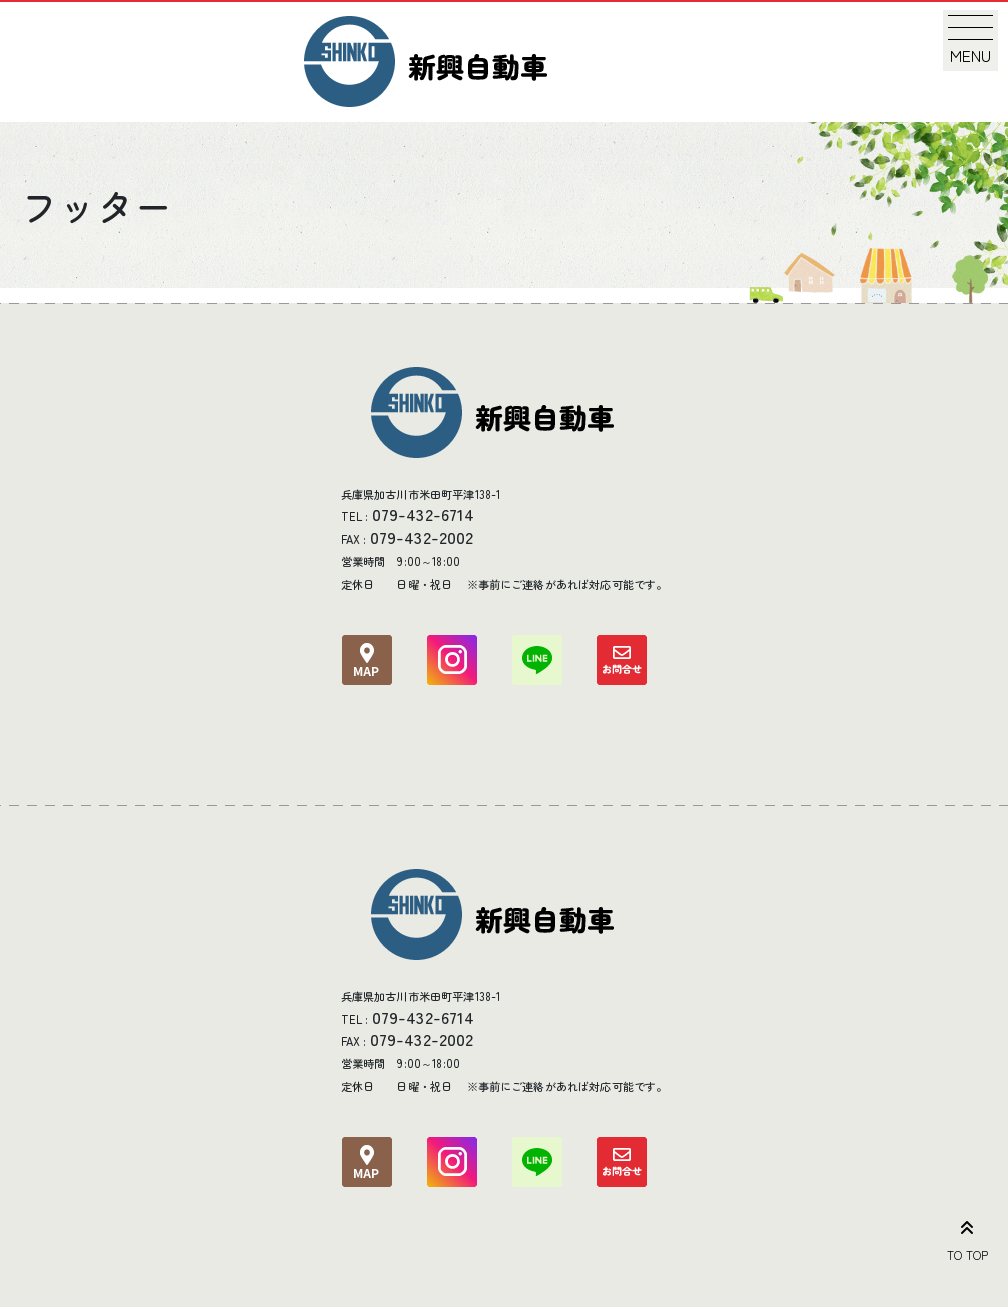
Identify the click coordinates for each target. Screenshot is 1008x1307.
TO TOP (967, 1237)
